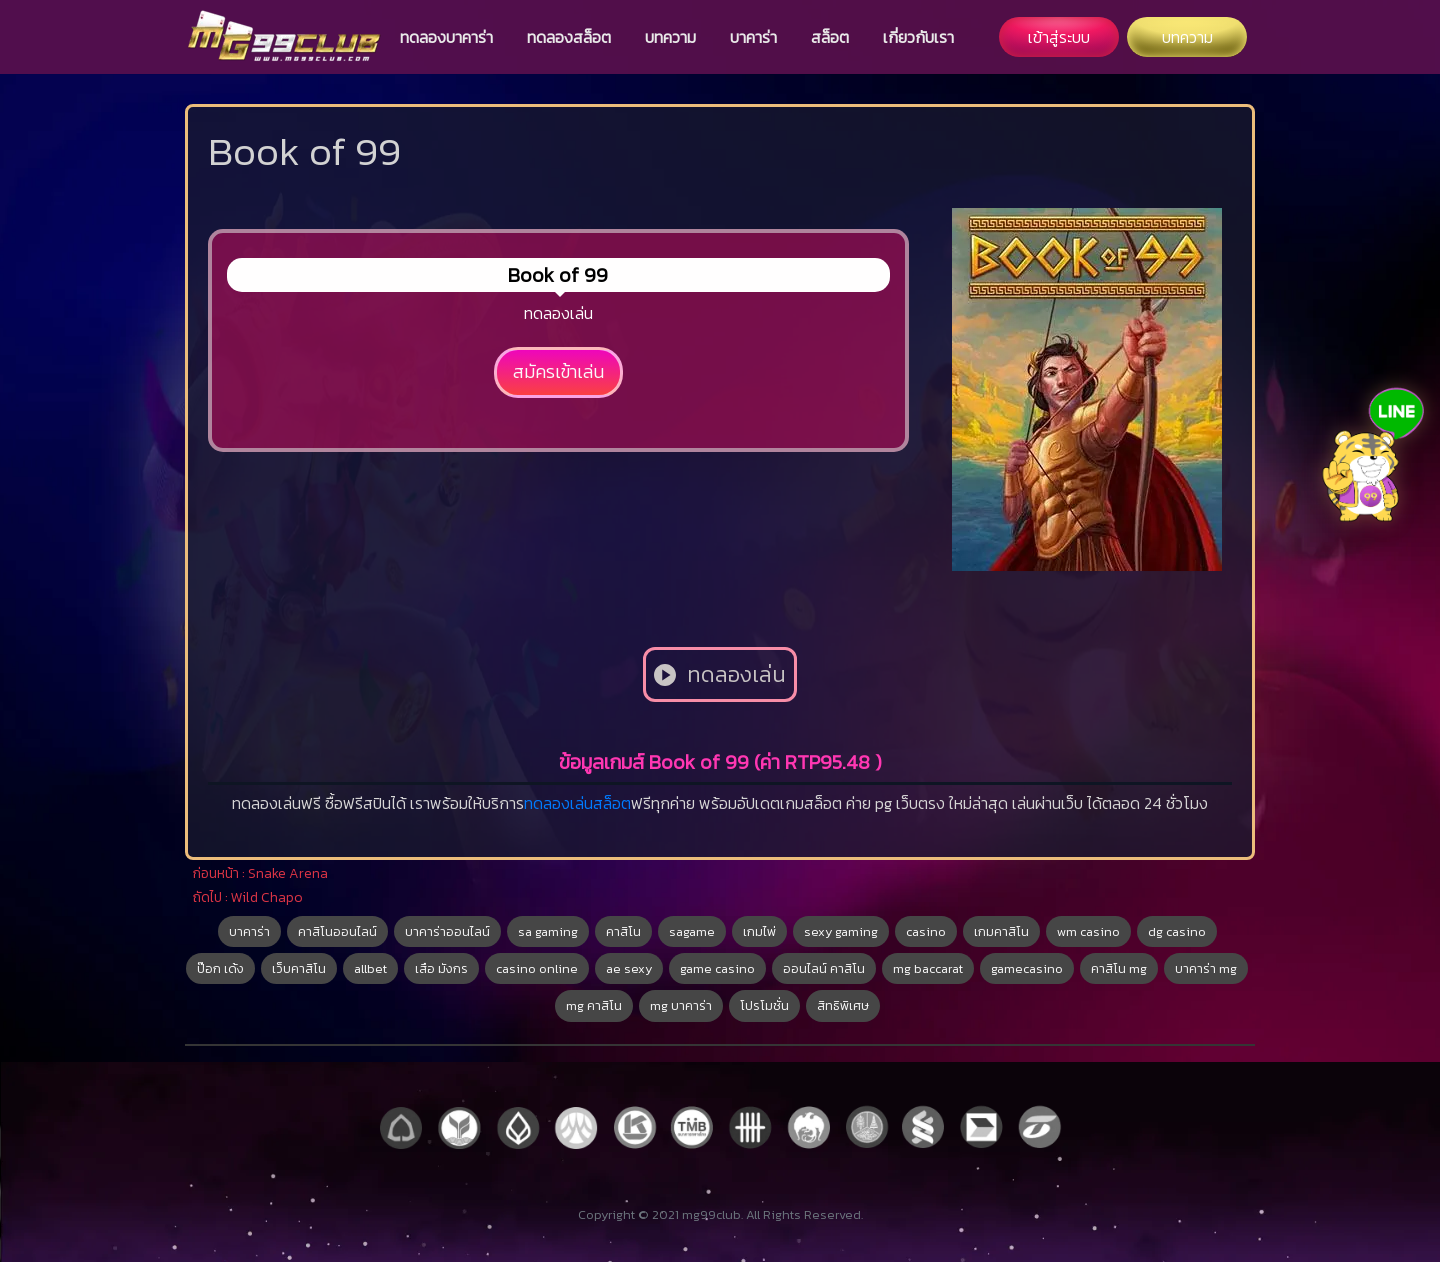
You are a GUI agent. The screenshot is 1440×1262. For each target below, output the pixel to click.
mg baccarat (928, 968)
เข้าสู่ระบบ (1059, 37)
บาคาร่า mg (1206, 968)
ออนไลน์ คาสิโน (824, 968)
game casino (717, 968)
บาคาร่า (753, 37)
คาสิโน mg (1119, 968)
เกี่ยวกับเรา (918, 37)
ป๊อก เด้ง (220, 968)
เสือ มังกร (441, 968)
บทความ (670, 37)
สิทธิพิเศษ (843, 1005)
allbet (370, 968)
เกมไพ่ (759, 931)
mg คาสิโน (594, 1005)
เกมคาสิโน (1001, 931)
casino (926, 931)
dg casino (1177, 931)
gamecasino (1027, 968)
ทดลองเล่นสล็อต (577, 803)
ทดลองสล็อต (569, 37)
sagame (692, 931)
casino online (537, 968)
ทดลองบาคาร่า (446, 37)
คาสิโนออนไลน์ (337, 931)
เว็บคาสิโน (299, 968)
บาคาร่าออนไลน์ (447, 931)
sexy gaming (841, 931)
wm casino (1088, 931)
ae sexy (629, 968)
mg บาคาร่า (681, 1005)
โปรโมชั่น (764, 1005)
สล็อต (830, 37)
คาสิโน (623, 931)
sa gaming (548, 931)
